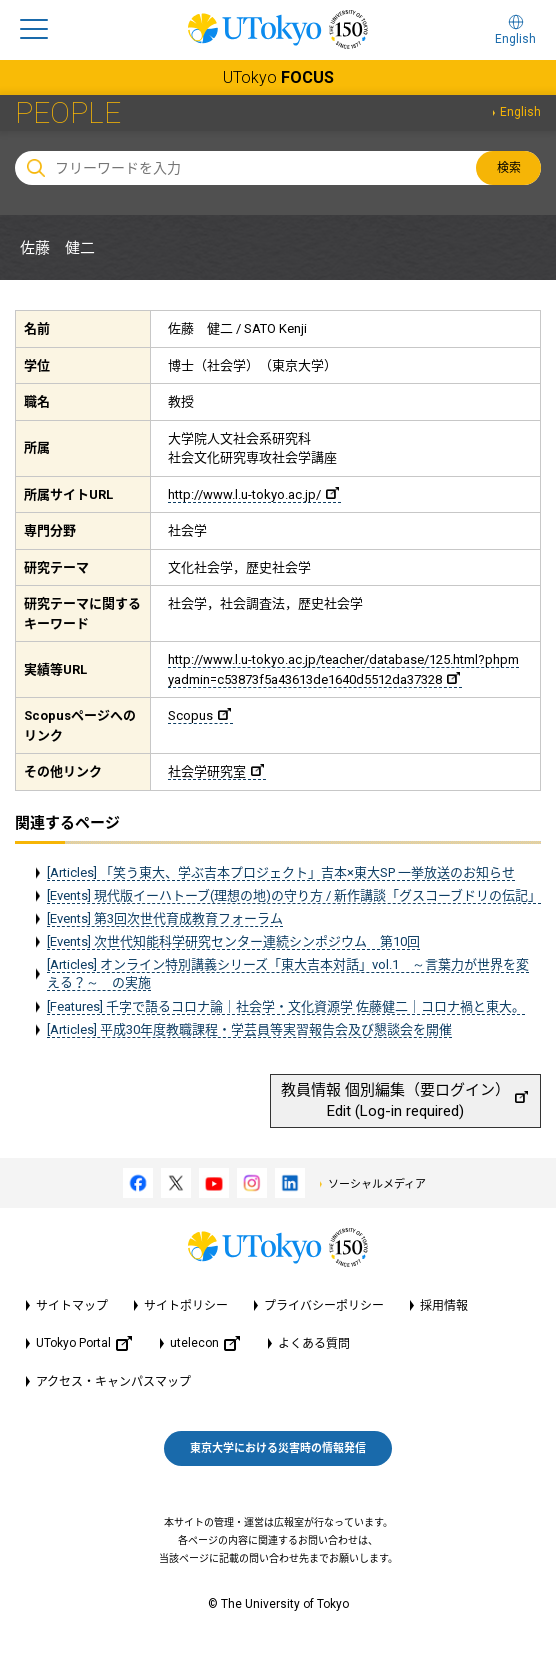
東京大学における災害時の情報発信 (278, 1448)
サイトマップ (72, 1306)
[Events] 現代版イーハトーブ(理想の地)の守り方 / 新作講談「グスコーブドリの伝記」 (294, 895)
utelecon (205, 1343)
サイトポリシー (186, 1306)
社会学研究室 (216, 771)
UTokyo (278, 77)
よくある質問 (314, 1344)
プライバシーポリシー (324, 1306)
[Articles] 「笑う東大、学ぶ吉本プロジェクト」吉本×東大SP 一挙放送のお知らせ (281, 872)
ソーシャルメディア (377, 1184)
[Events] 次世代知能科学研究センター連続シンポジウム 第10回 (233, 941)
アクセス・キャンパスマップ (113, 1382)
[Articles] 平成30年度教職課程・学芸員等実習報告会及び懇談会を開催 (249, 1029)
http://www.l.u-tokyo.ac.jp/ (253, 494)
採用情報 (444, 1306)
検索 (509, 168)
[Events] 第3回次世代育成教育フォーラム (165, 918)
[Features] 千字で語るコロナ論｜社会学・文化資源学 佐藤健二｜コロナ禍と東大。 (286, 1006)
